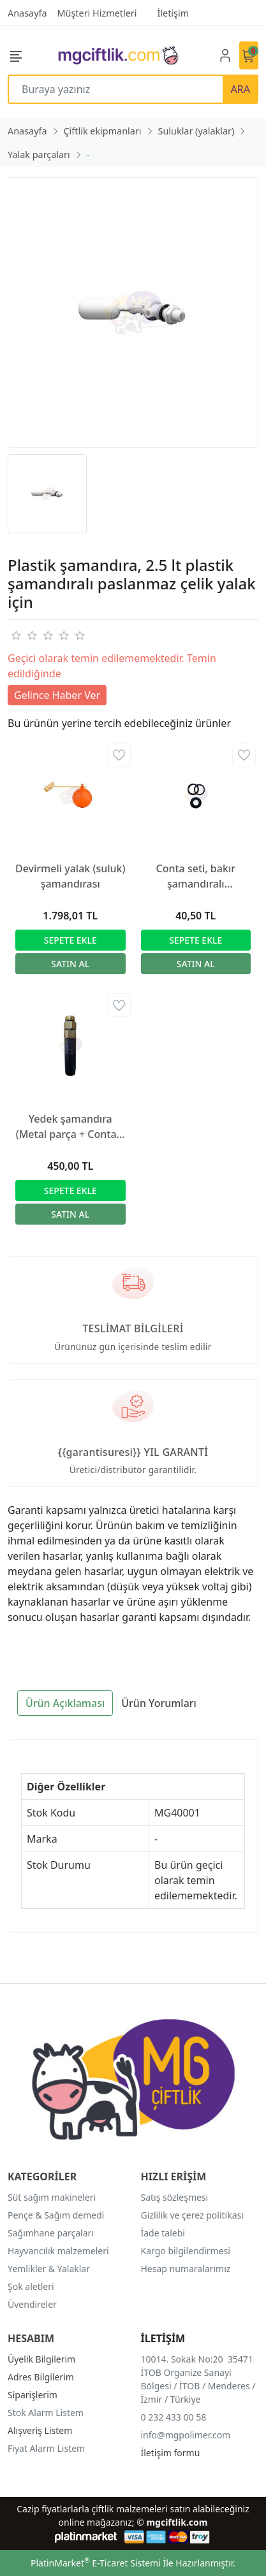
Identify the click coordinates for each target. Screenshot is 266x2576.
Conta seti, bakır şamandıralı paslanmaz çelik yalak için (195, 876)
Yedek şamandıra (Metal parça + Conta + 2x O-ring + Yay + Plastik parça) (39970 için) (70, 1127)
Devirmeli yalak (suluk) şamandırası (70, 876)
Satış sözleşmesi (175, 2197)
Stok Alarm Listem (46, 2413)
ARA (240, 89)
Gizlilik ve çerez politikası (192, 2215)
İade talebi (163, 2233)
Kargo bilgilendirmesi (185, 2251)
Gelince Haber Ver (57, 695)
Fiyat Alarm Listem (46, 2448)
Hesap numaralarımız (186, 2269)
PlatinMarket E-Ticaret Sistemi (96, 2563)
